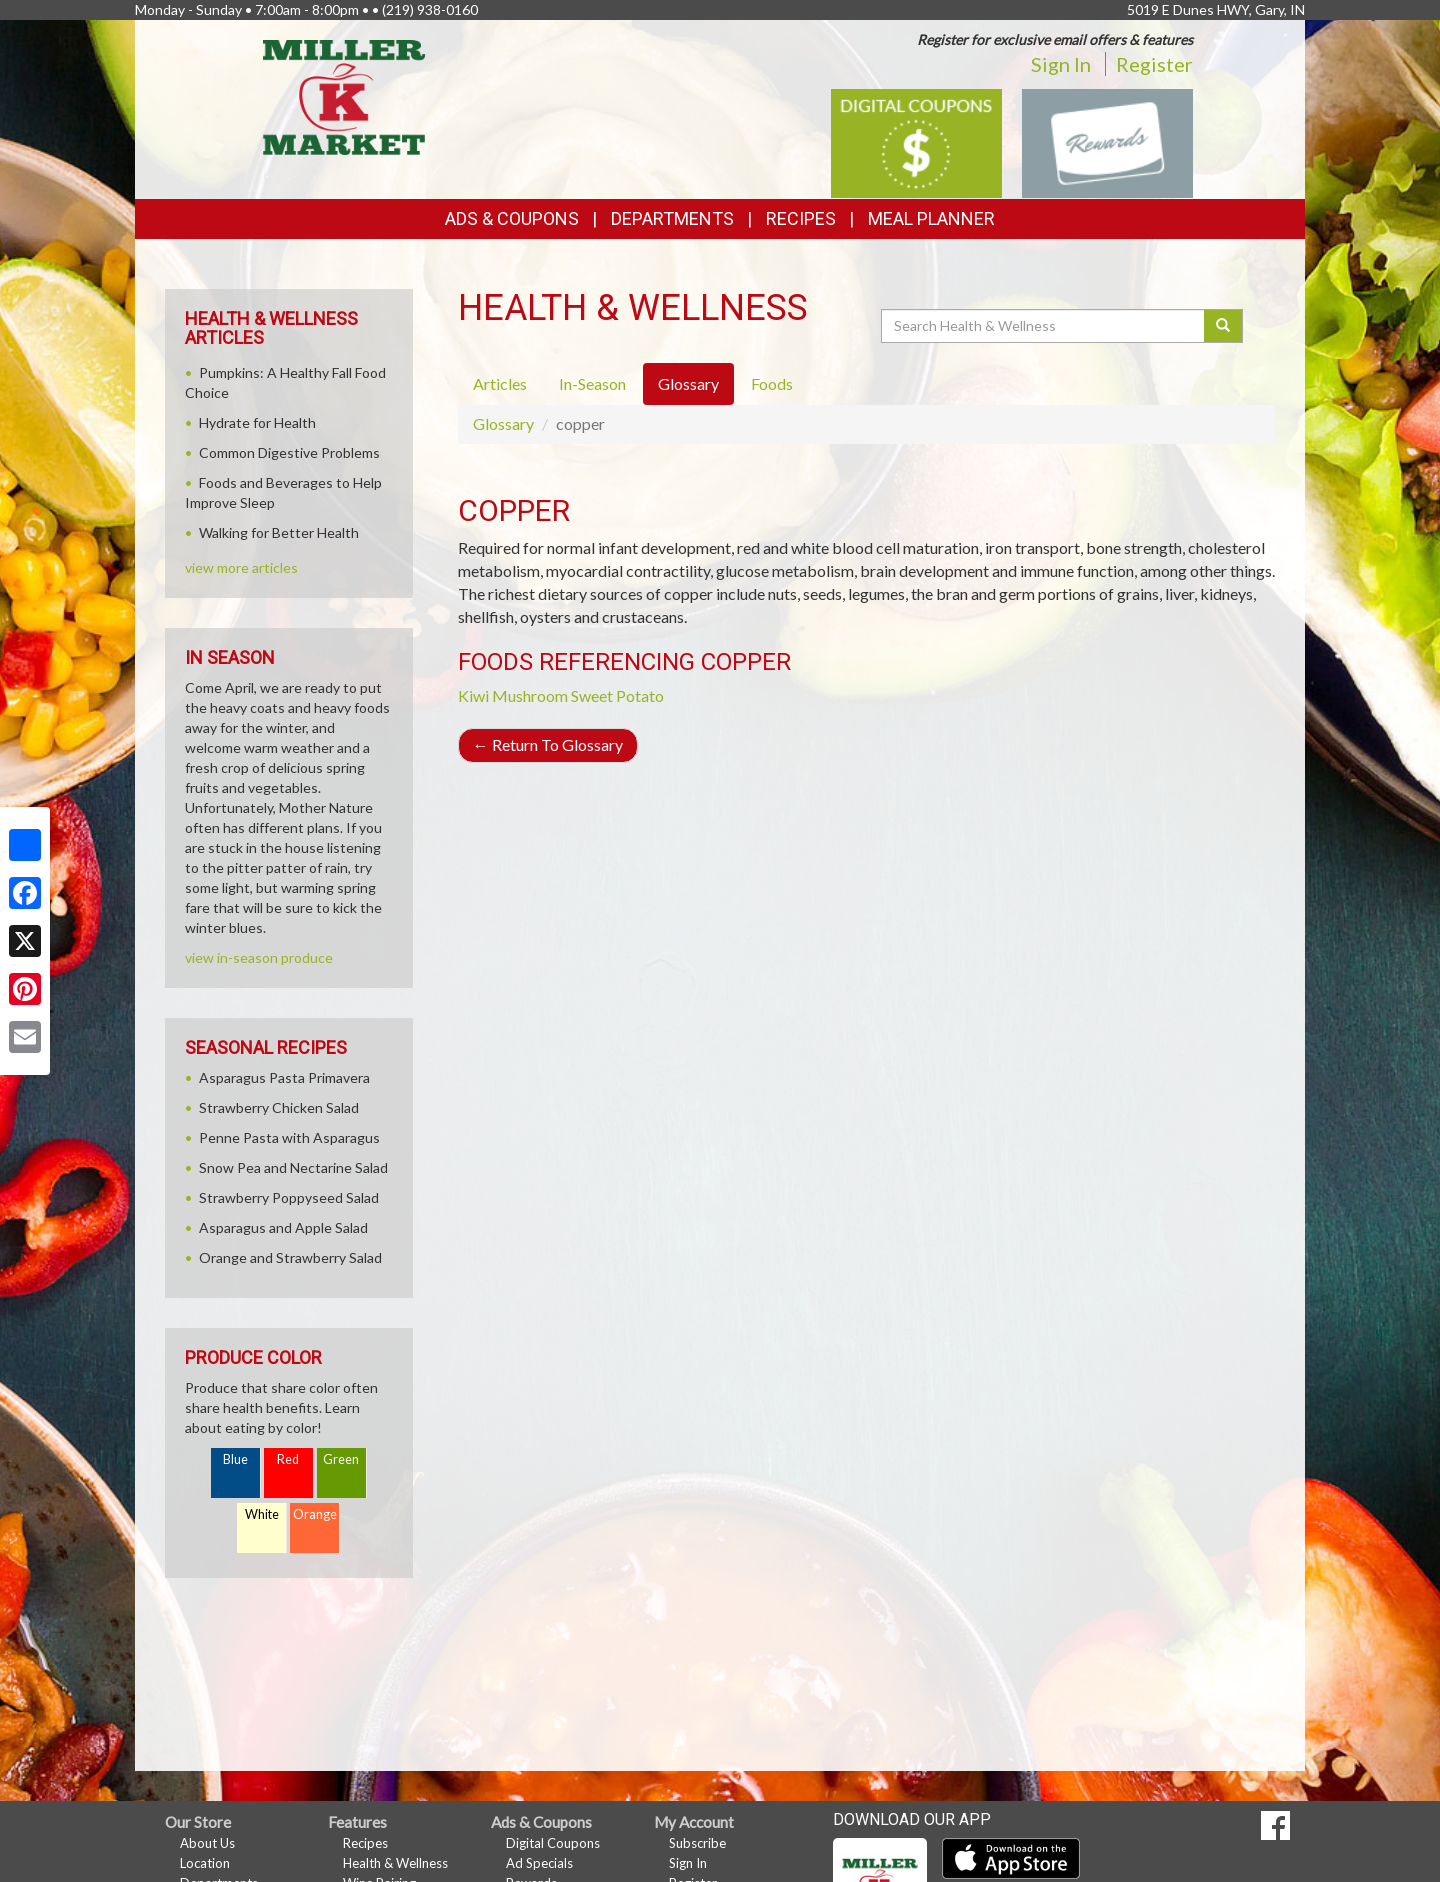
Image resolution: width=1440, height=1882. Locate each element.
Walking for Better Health (279, 532)
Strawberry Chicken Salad (279, 1107)
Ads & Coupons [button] (512, 218)
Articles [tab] (500, 383)
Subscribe (697, 1843)
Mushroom (530, 695)
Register (1154, 64)
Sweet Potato (617, 695)
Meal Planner (931, 218)
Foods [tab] (772, 383)
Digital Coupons (553, 1843)
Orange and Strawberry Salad (290, 1257)
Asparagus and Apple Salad (283, 1227)
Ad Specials (539, 1863)
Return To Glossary (548, 744)
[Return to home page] (344, 95)
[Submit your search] (1223, 326)
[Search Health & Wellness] (1044, 326)
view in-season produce (259, 957)
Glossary (503, 423)
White (262, 1514)
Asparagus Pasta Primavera (284, 1077)
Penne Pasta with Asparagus (289, 1137)
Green (341, 1459)
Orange (315, 1514)
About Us (207, 1843)
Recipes (801, 218)
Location (205, 1863)
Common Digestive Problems (289, 452)
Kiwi (473, 695)
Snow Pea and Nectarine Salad (293, 1167)
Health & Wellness (395, 1863)
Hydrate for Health (257, 422)
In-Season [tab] (592, 383)
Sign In (1061, 64)
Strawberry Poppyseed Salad (289, 1197)
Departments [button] (672, 218)
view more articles (241, 567)
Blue (235, 1459)
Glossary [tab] (688, 383)
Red (288, 1459)
